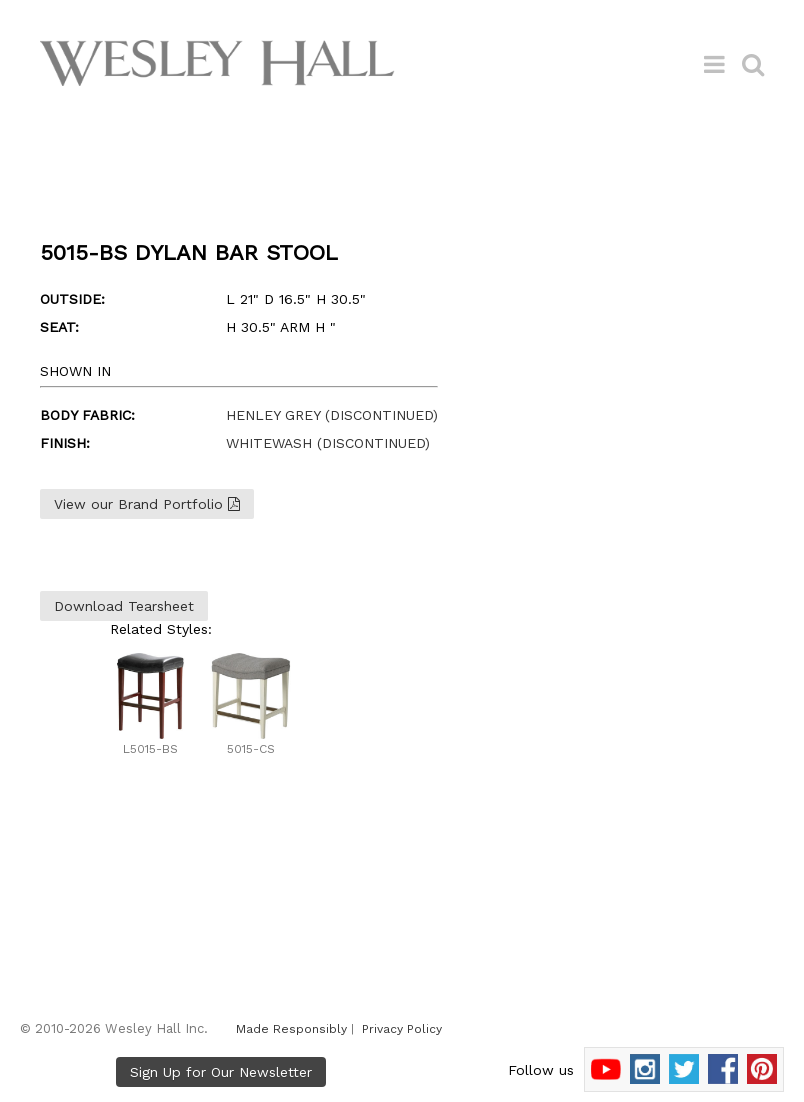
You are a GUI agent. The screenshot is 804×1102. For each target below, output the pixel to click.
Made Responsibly (291, 1029)
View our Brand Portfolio (147, 504)
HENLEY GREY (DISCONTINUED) (332, 415)
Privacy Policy (402, 1029)
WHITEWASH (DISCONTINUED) (328, 443)
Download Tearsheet (124, 606)
